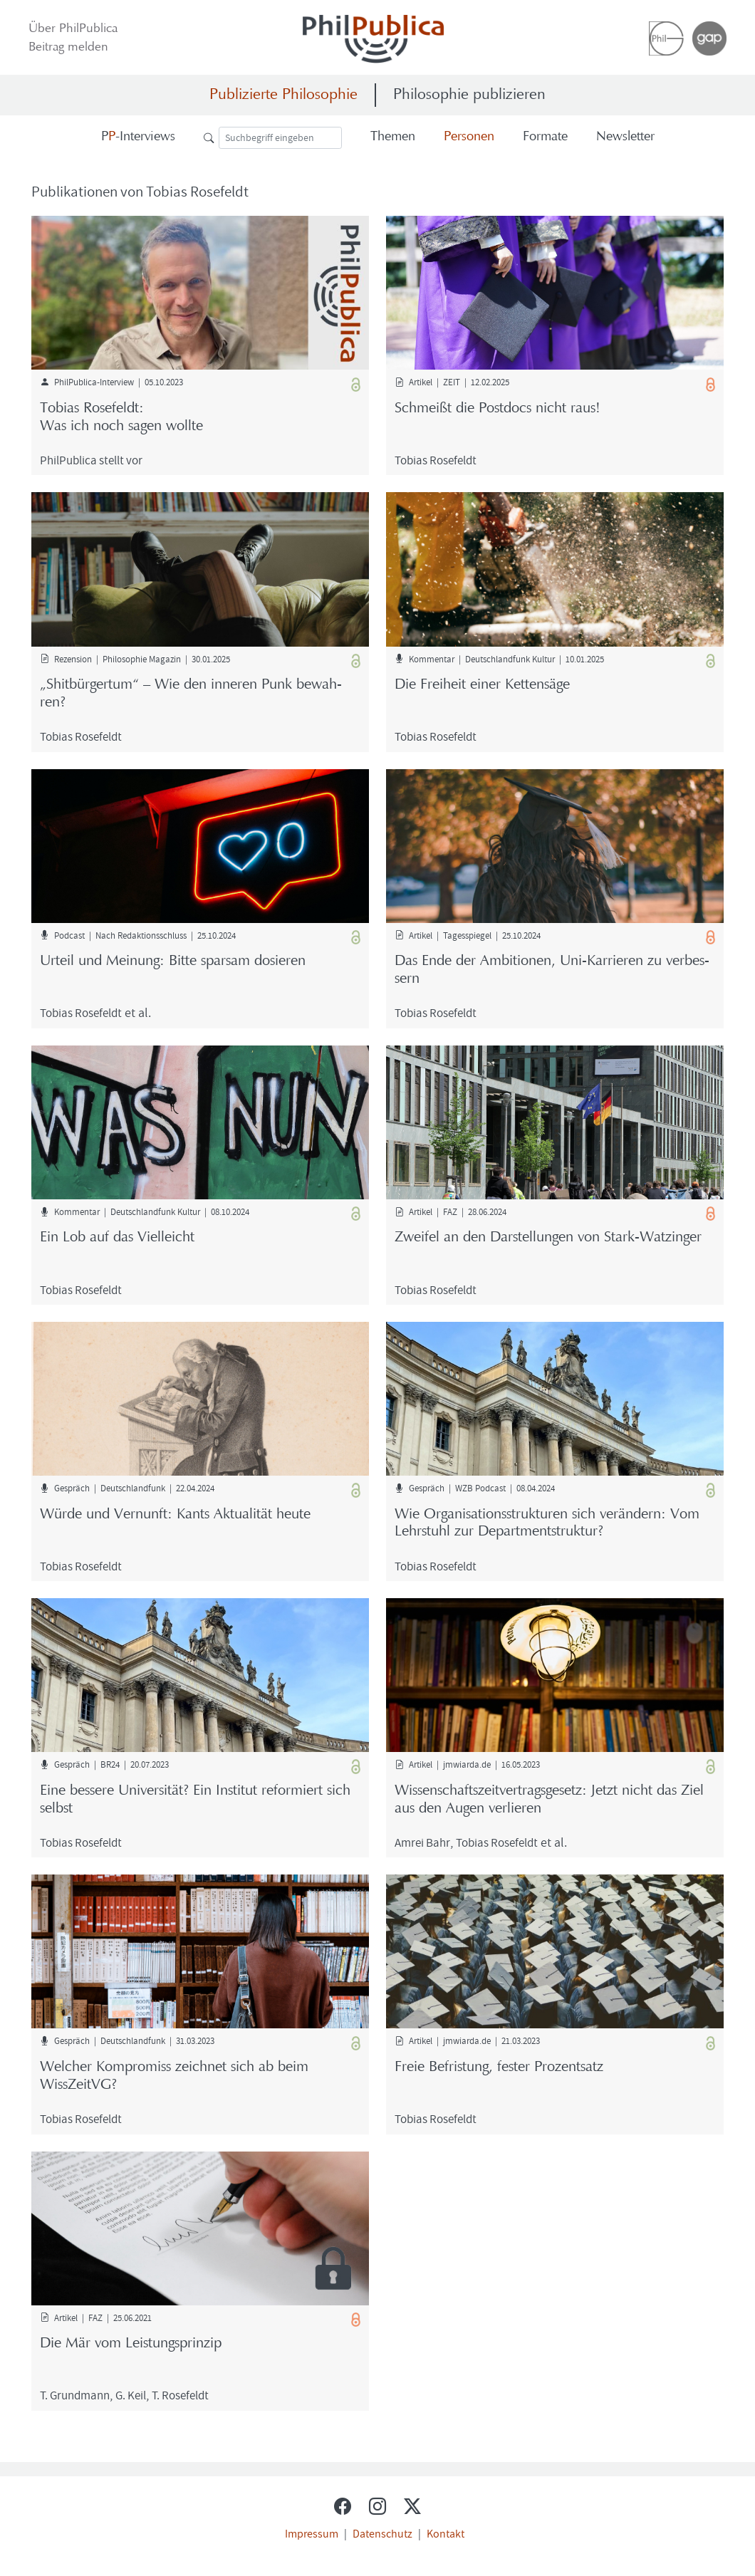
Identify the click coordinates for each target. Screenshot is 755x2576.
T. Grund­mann (75, 2395)
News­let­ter (625, 137)
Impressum (311, 2533)
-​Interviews (138, 137)
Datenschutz (382, 2533)
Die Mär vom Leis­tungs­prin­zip (131, 2344)
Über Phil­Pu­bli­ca (73, 29)
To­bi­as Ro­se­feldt (436, 460)
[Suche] (280, 138)
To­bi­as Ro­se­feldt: (200, 419)
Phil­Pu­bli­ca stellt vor (91, 460)
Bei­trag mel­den (68, 47)
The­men (392, 137)
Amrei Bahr (422, 1842)
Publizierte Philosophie (283, 95)
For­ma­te (545, 137)
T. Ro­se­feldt (180, 2395)
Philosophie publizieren (469, 95)
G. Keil (130, 2395)
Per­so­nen (469, 137)
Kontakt (445, 2533)
